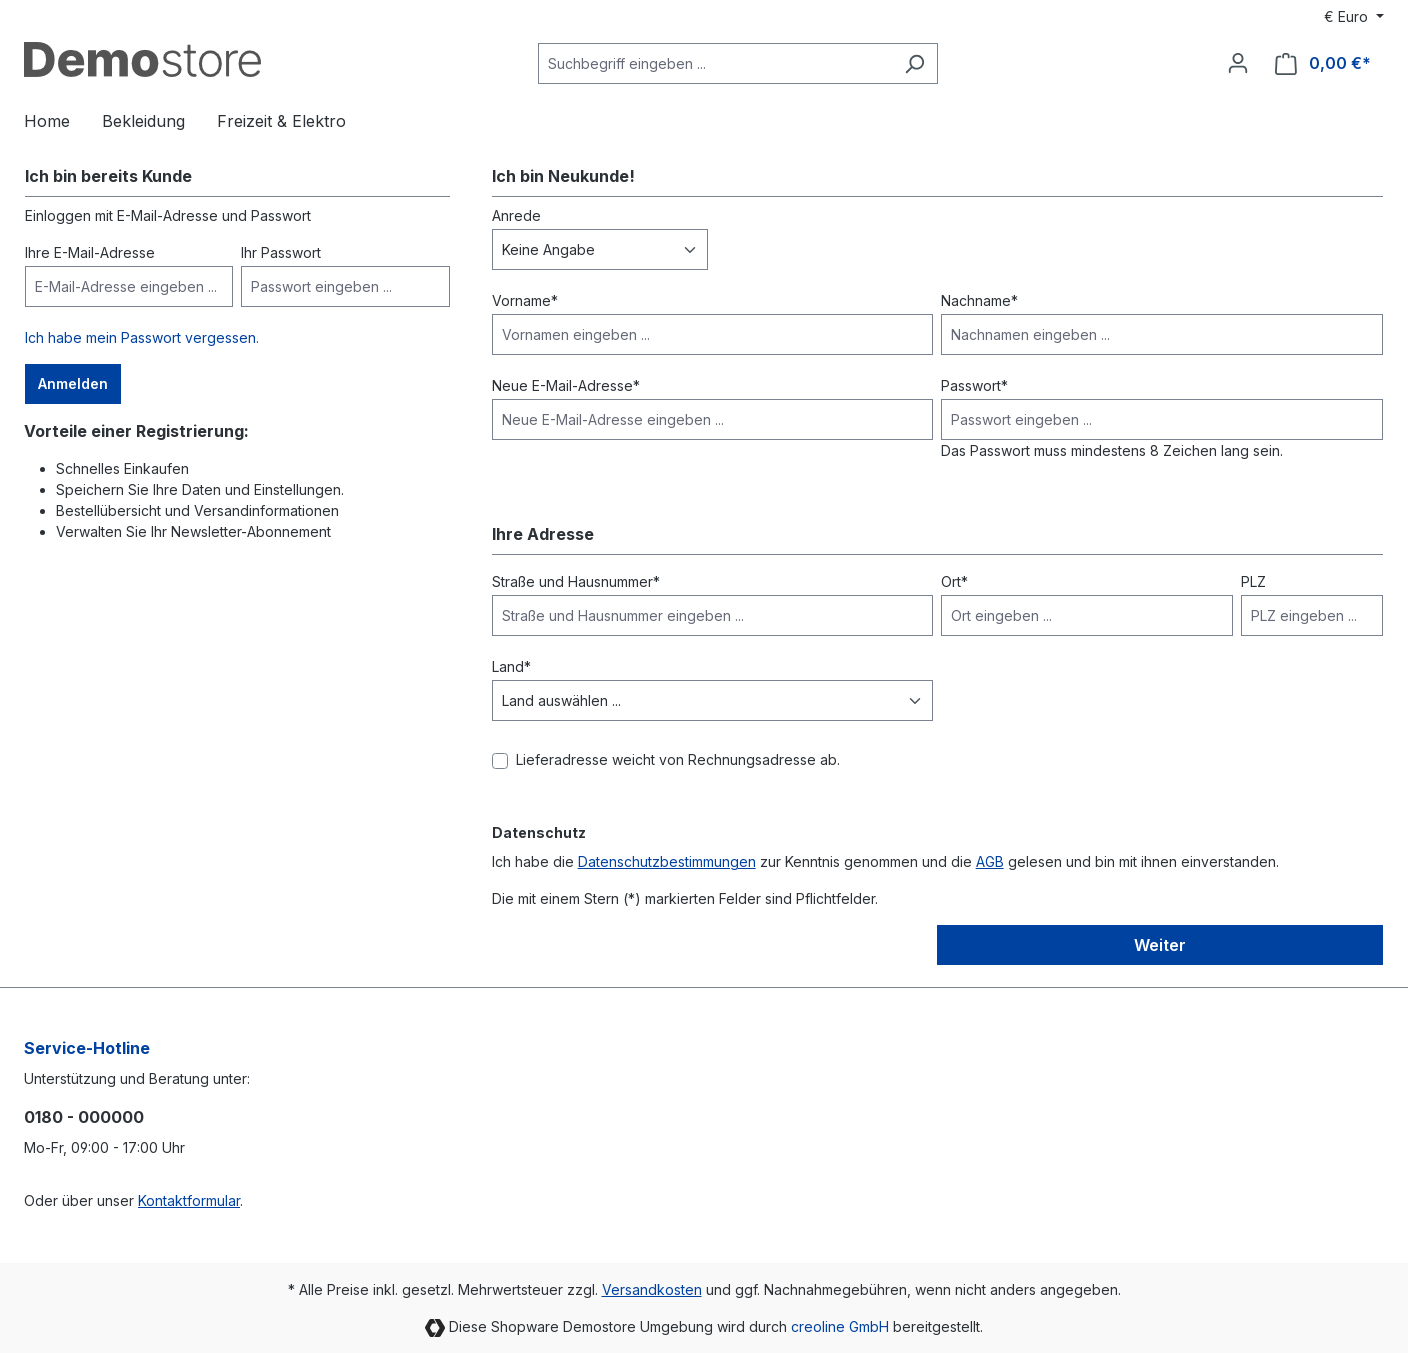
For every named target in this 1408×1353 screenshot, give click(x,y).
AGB (990, 861)
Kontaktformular (189, 1200)
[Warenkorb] (1323, 63)
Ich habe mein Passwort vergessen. (142, 337)
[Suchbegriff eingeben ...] (715, 63)
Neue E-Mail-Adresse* (566, 385)
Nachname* (979, 300)
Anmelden (73, 383)
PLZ (1253, 581)
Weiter (1160, 945)
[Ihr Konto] (1238, 63)
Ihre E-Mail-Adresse (90, 252)
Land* (511, 666)
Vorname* (525, 300)
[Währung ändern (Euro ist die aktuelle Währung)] (1354, 17)
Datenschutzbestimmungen (667, 861)
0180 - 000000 (84, 1117)
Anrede (516, 215)
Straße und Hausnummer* (576, 581)
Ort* (954, 581)
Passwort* (974, 385)
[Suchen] (914, 63)
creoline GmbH (840, 1326)
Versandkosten (652, 1289)
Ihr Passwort (281, 252)
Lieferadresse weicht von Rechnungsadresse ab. (678, 759)
